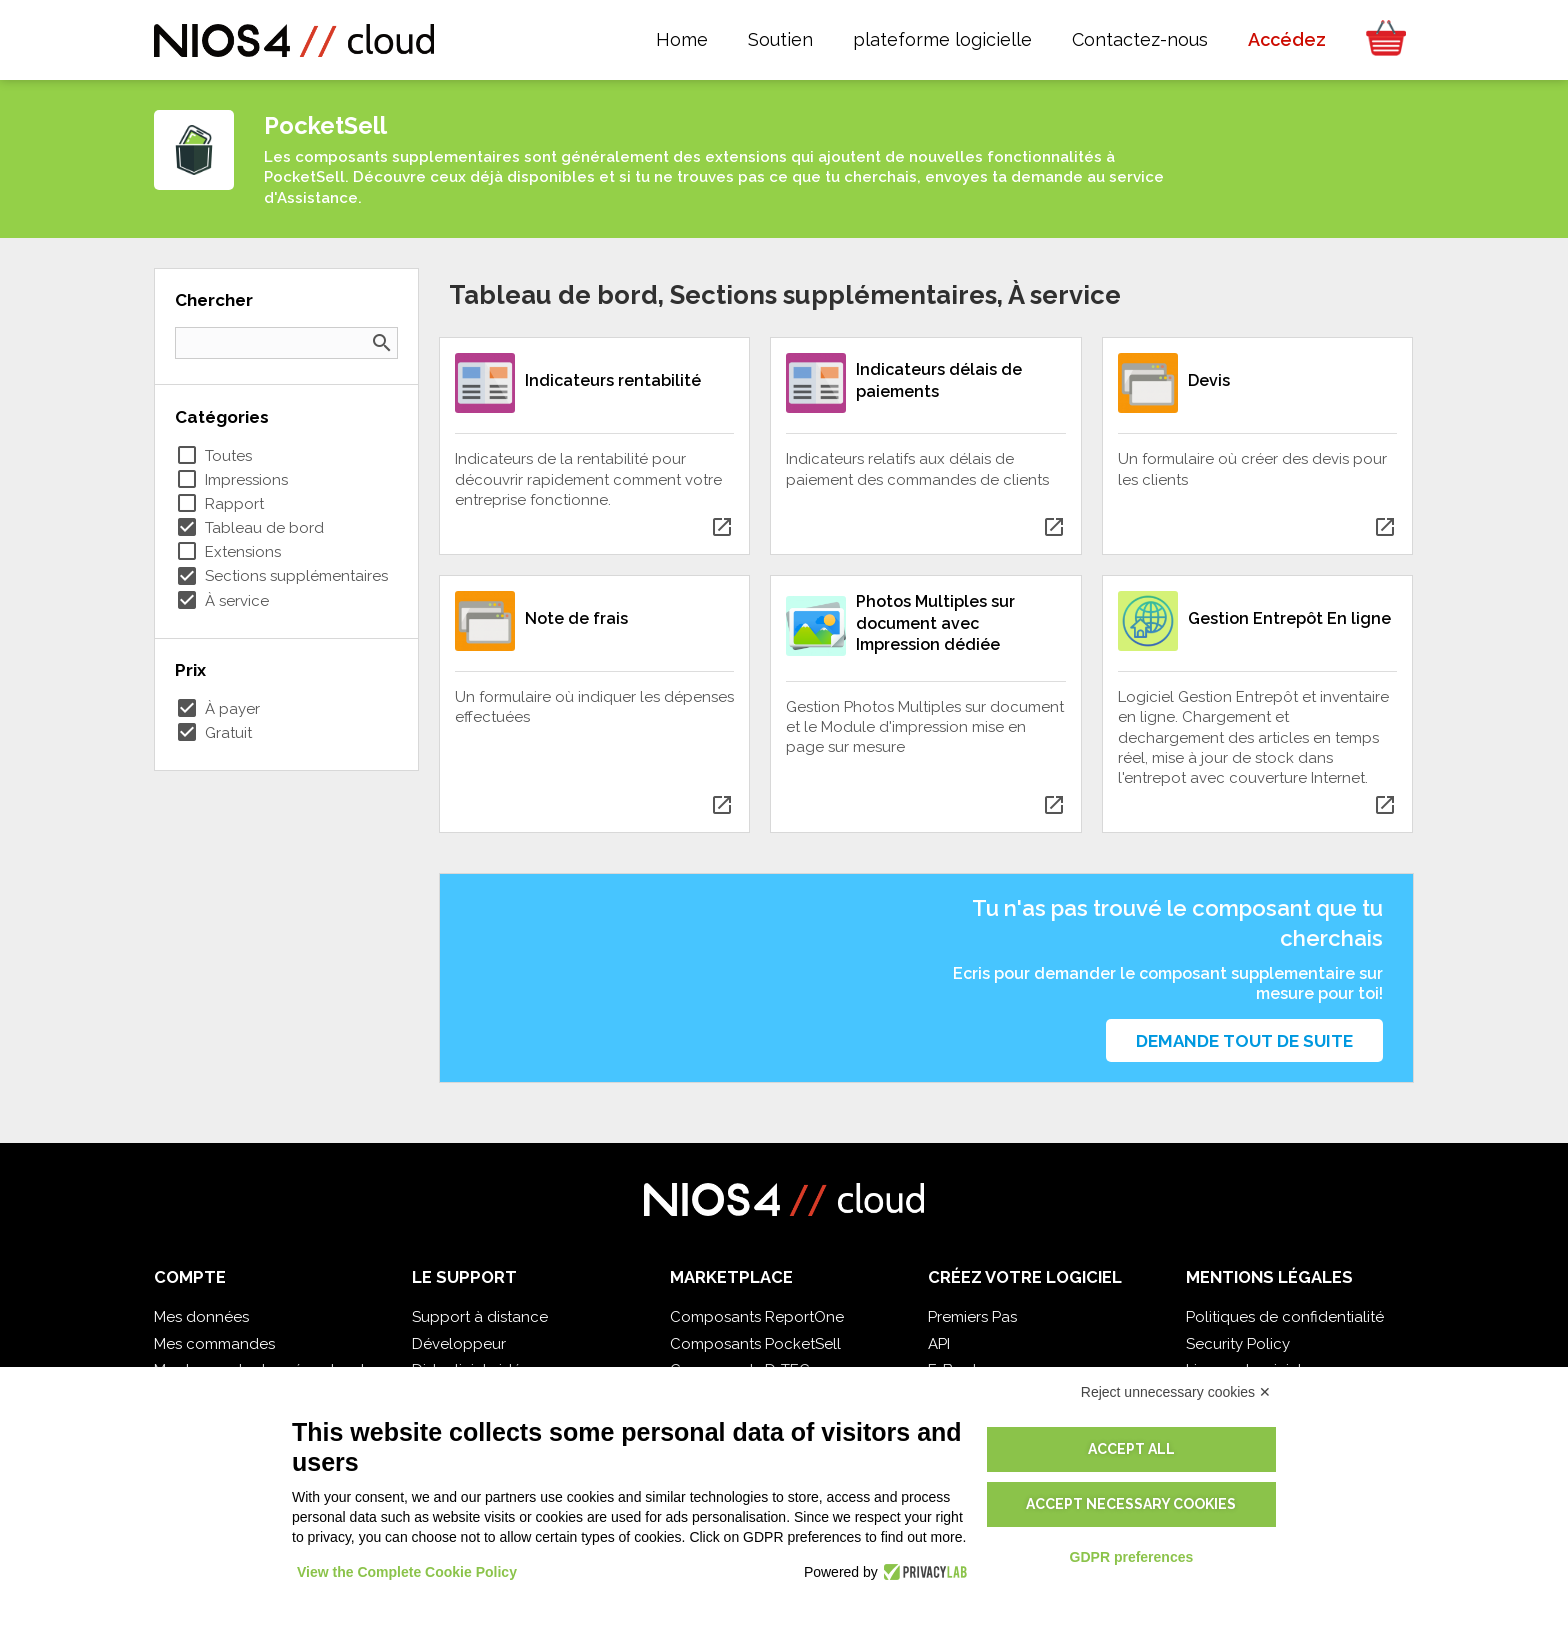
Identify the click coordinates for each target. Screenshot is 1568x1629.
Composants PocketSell (755, 1344)
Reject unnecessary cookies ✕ (1176, 1392)
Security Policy (1238, 1344)
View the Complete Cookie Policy (407, 1572)
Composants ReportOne (757, 1317)
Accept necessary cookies (1131, 1504)
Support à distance (480, 1317)
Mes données (201, 1317)
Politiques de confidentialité (1285, 1317)
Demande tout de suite (1244, 1041)
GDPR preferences (1132, 1557)
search (382, 343)
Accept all (1131, 1449)
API (939, 1344)
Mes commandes (214, 1344)
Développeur (459, 1344)
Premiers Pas (972, 1317)
